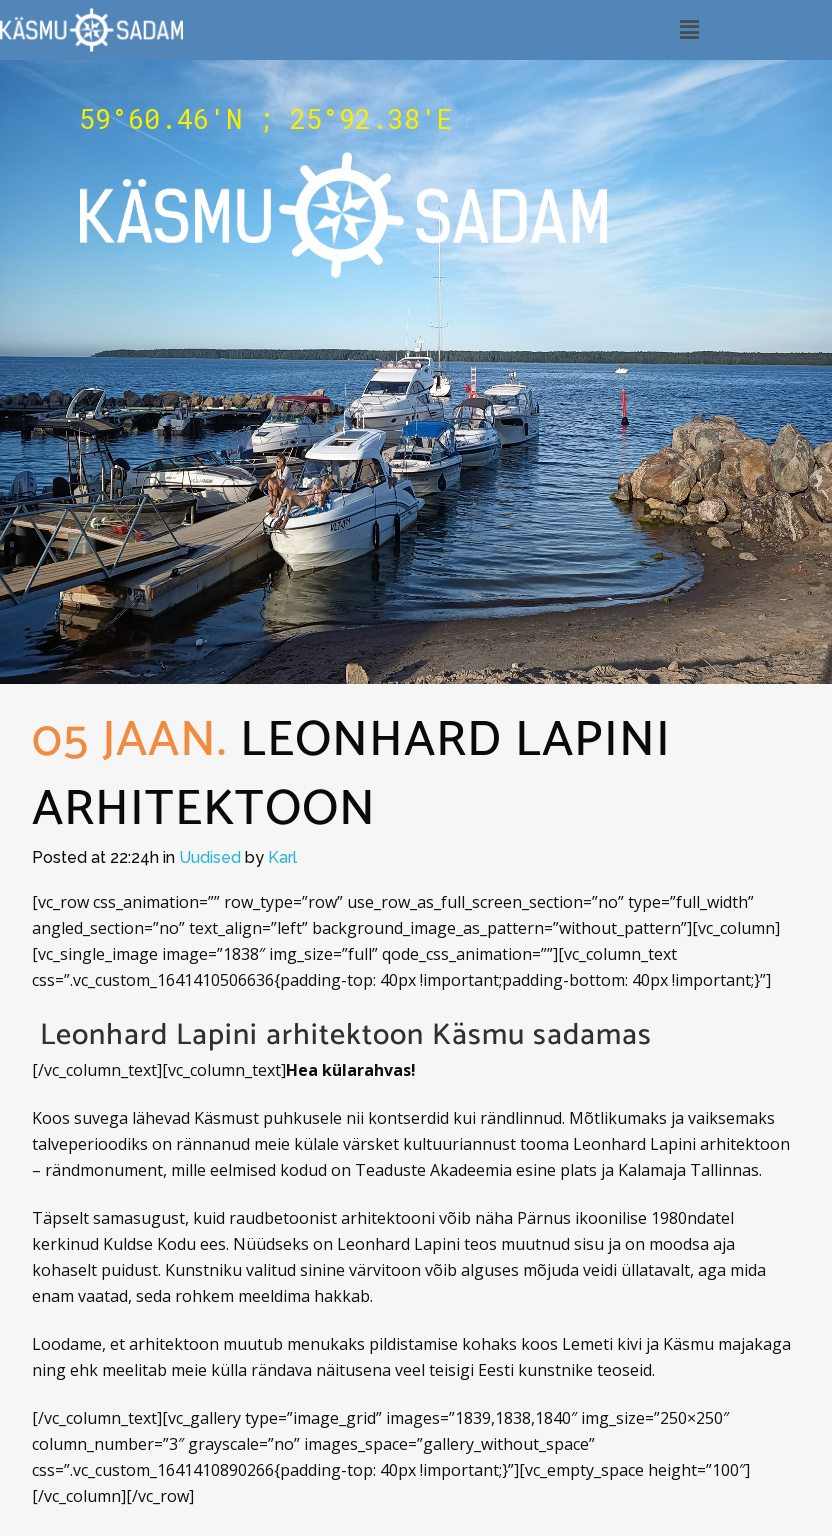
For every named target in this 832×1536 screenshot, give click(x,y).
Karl (282, 857)
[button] (689, 29)
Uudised (210, 857)
